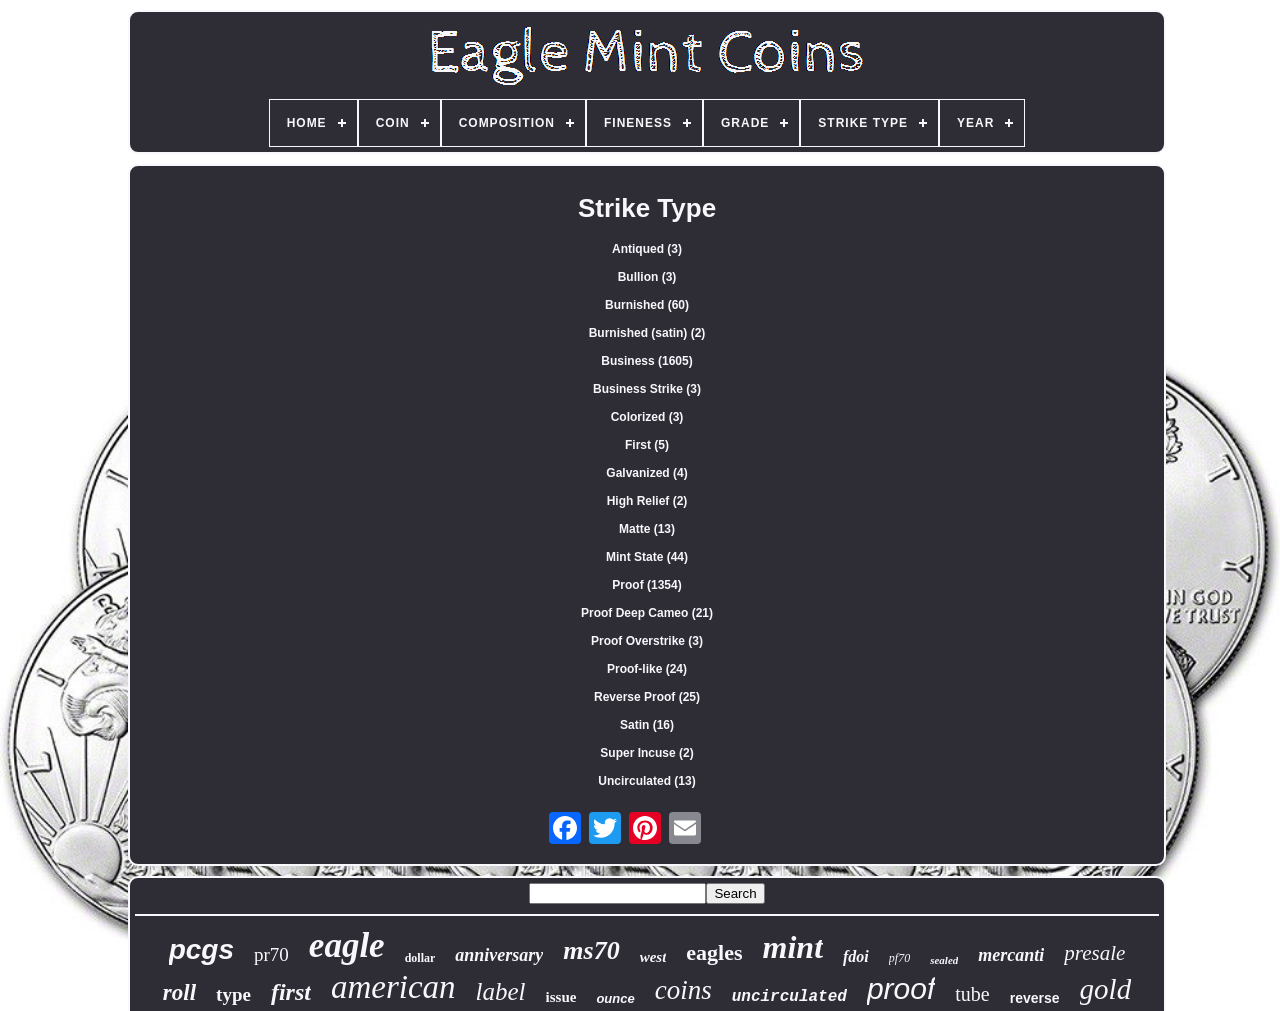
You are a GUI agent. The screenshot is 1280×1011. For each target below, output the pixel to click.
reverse (1035, 998)
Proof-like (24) (647, 669)
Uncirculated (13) (646, 781)
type (233, 994)
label (501, 991)
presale (1094, 953)
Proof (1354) (646, 585)
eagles (714, 952)
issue (561, 997)
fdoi (856, 956)
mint (793, 947)
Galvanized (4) (646, 473)
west (653, 957)
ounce (615, 998)
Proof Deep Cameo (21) (647, 613)
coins (683, 990)
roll (179, 992)
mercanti (1011, 955)
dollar (420, 958)
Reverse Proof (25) (647, 697)
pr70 (271, 954)
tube (972, 994)
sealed (944, 960)
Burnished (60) (647, 305)
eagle (347, 945)
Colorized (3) (647, 417)
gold (1106, 989)
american (393, 987)
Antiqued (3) (647, 249)
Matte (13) (647, 529)
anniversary (499, 955)
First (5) (647, 445)
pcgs (201, 949)
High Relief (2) (647, 501)
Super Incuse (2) (646, 753)
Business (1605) (646, 361)
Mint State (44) (647, 557)
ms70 (591, 950)
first (291, 992)
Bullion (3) (647, 277)
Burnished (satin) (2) (647, 333)
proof (901, 988)
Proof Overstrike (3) (647, 641)
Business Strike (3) (647, 389)
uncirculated (789, 997)
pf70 (899, 958)
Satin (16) (647, 725)
